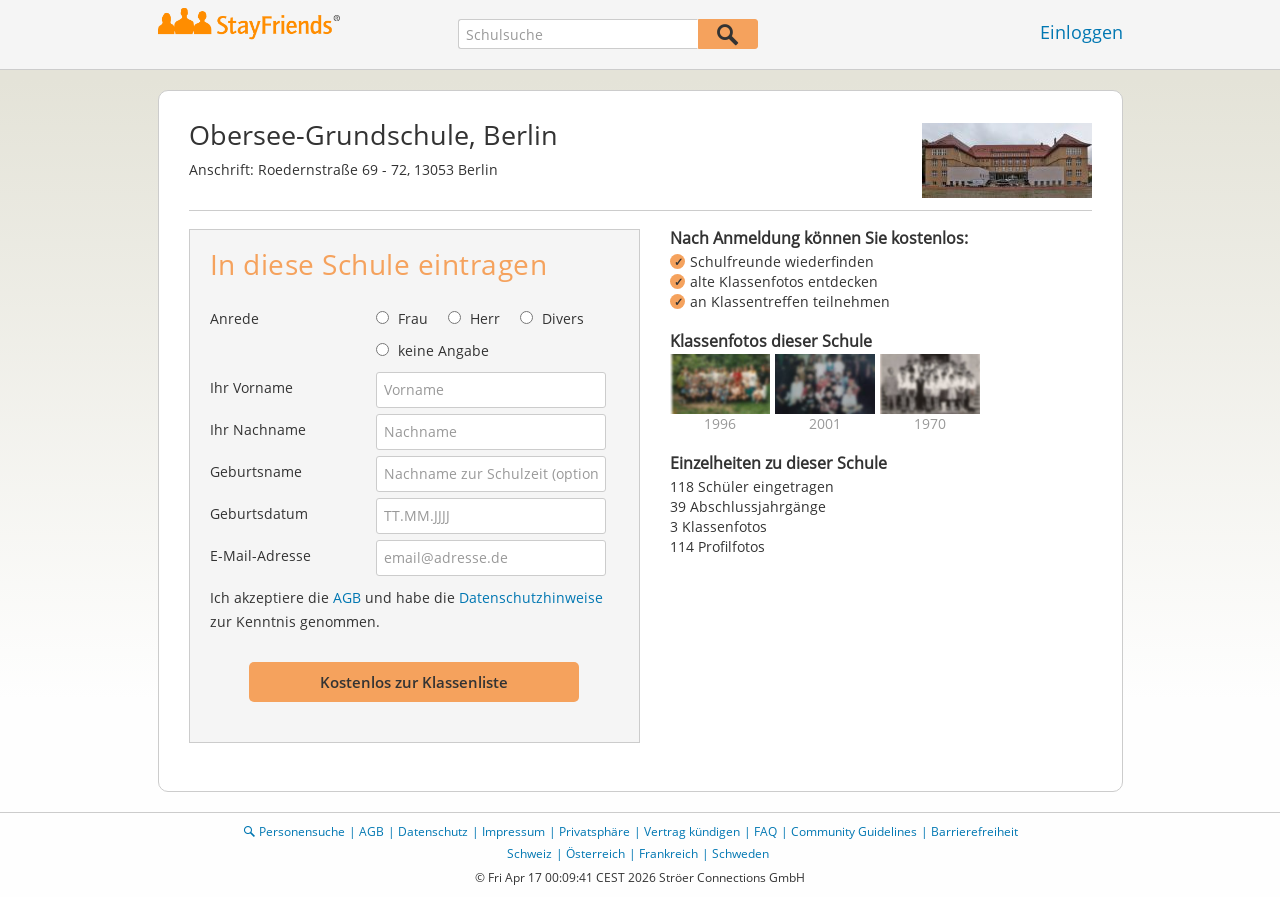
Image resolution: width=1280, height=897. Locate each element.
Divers (563, 318)
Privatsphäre (594, 831)
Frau (413, 318)
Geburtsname (256, 471)
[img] (720, 384)
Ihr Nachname (258, 429)
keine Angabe (443, 350)
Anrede (234, 318)
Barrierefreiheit (974, 831)
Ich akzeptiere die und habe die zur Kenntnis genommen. (406, 609)
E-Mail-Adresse (260, 555)
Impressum (513, 831)
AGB (347, 597)
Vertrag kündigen (692, 831)
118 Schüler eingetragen (752, 486)
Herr (485, 318)
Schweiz (529, 853)
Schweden (740, 853)
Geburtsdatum (259, 513)
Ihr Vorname (251, 387)
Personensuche (302, 831)
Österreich (595, 853)
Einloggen (1081, 32)
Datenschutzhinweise (531, 597)
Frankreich (668, 853)
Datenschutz (433, 831)
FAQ (765, 831)
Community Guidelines (854, 831)
